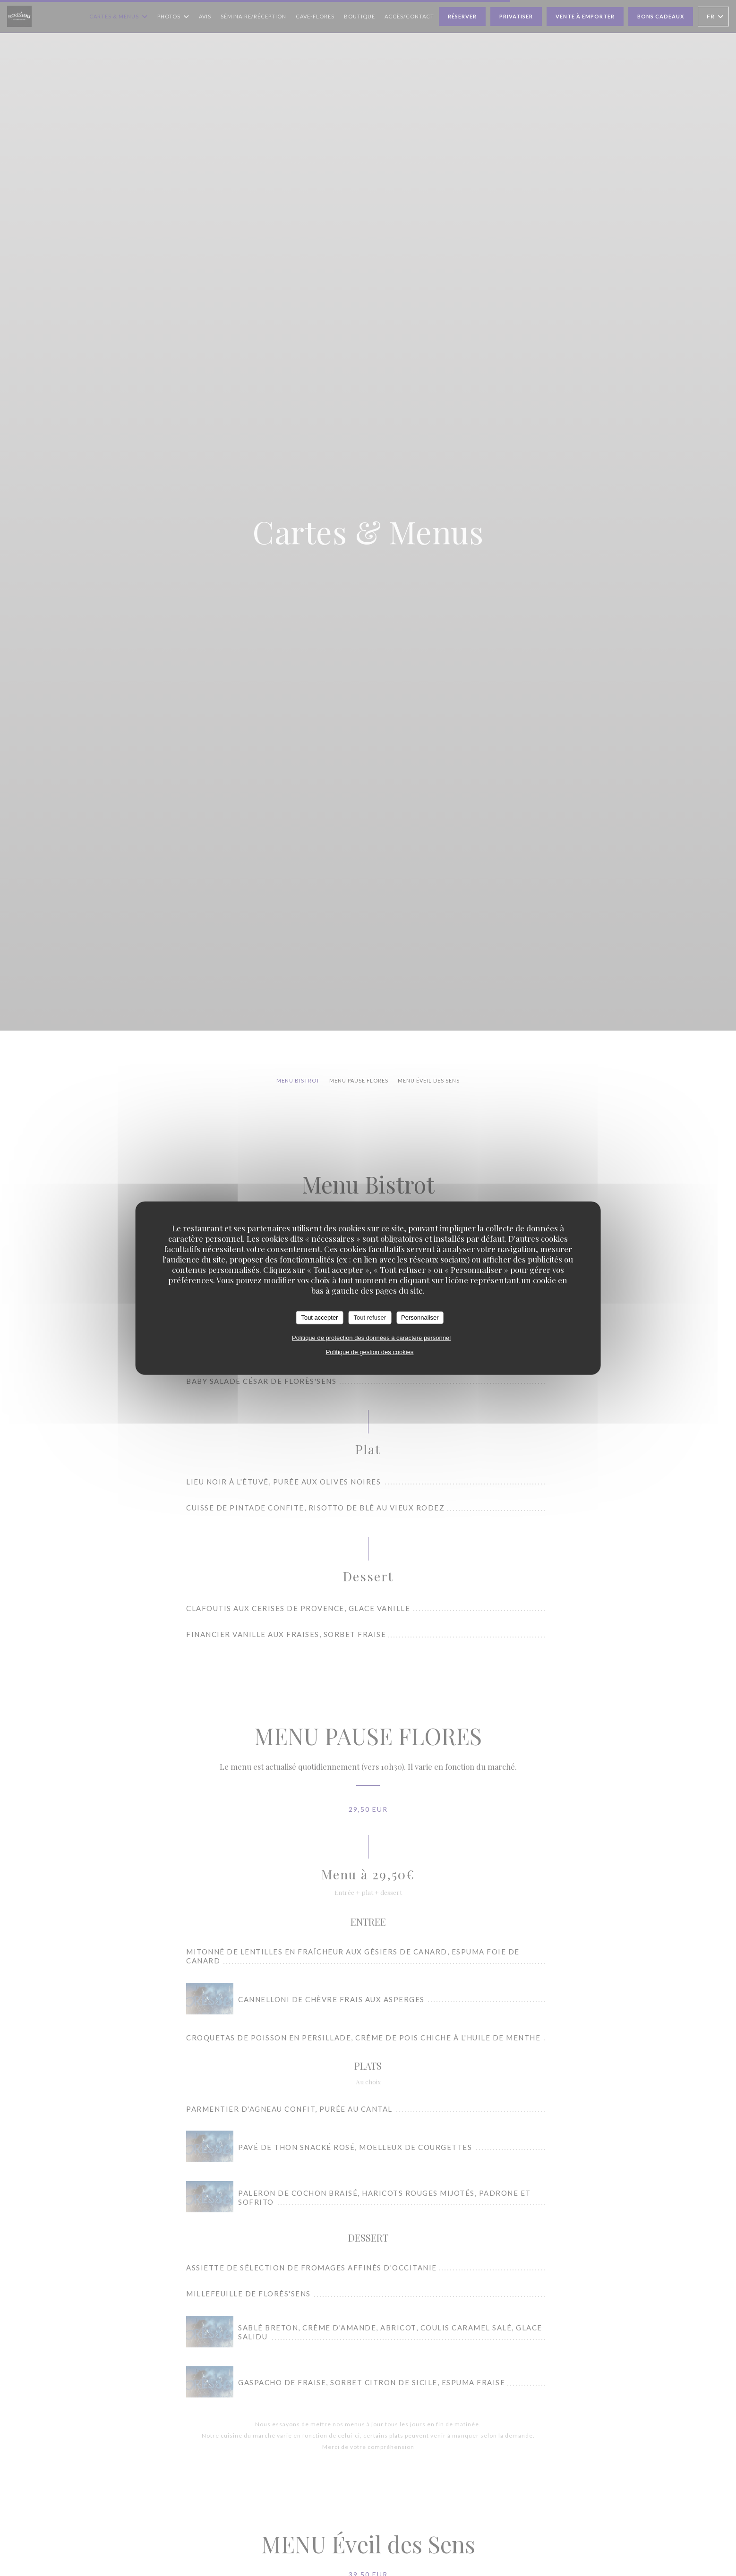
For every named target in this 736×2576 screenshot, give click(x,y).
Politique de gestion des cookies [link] (370, 1351)
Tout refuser (369, 1317)
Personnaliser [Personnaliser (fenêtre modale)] (420, 1317)
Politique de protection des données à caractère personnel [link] (371, 1337)
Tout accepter (319, 1317)
